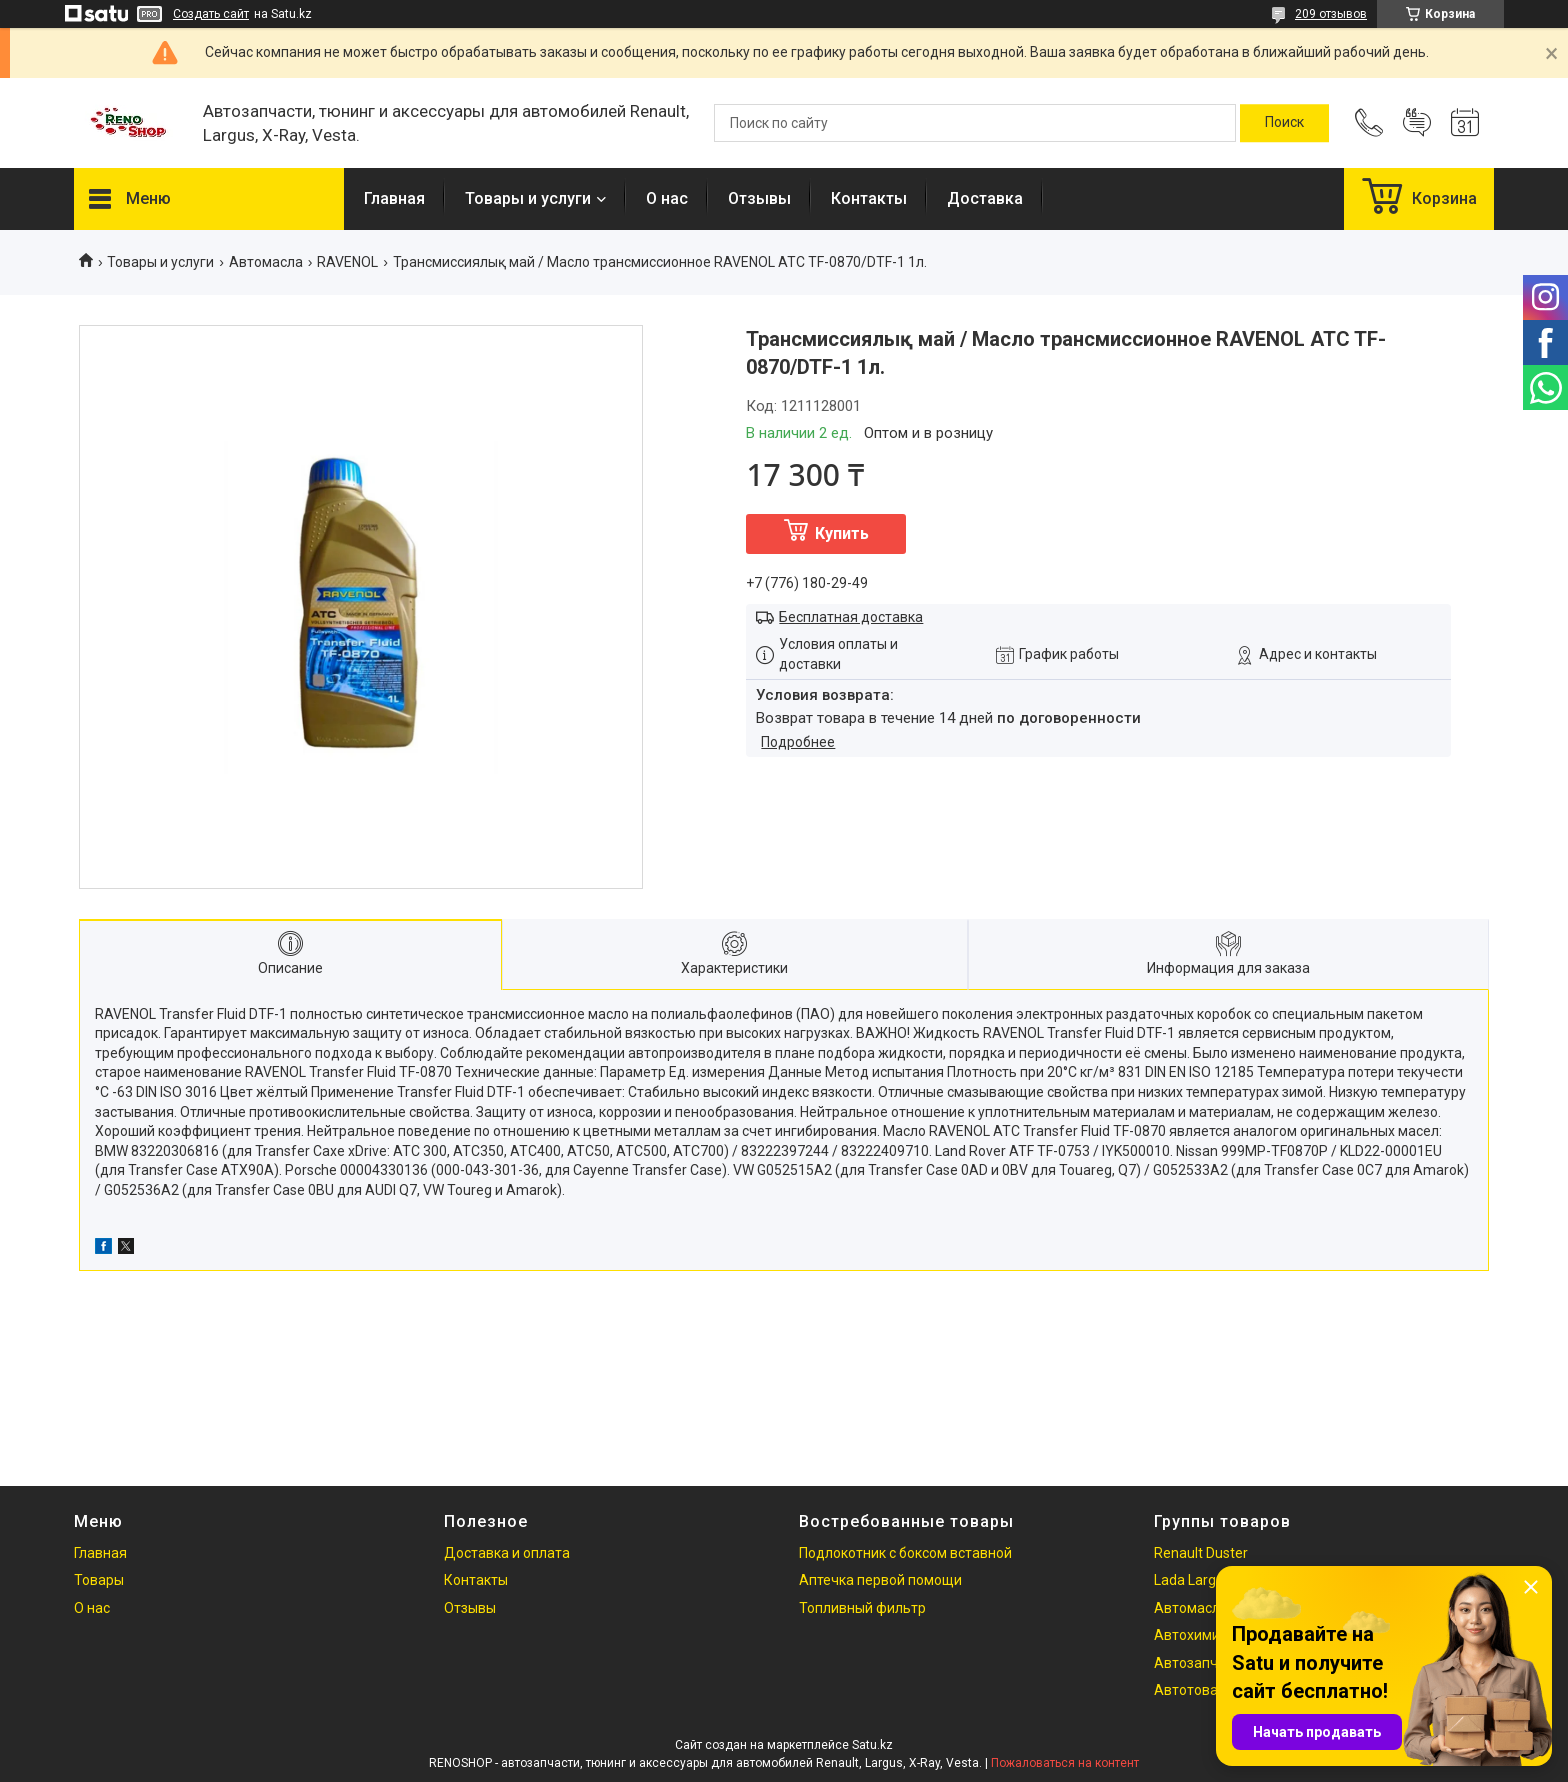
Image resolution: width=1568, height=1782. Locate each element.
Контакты (869, 198)
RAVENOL (347, 262)
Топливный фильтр (862, 1608)
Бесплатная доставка (851, 617)
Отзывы (759, 198)
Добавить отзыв (1417, 123)
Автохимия (1191, 1635)
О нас (667, 198)
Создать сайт (211, 14)
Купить (842, 533)
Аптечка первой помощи (880, 1580)
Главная (394, 198)
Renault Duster (1201, 1553)
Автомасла (266, 262)
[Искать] (1284, 123)
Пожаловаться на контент (1065, 1763)
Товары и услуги (528, 198)
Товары (99, 1580)
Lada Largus (1192, 1580)
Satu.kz (872, 1745)
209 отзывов (1331, 14)
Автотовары (1195, 1690)
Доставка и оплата (507, 1553)
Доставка (985, 198)
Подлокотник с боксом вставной (905, 1553)
